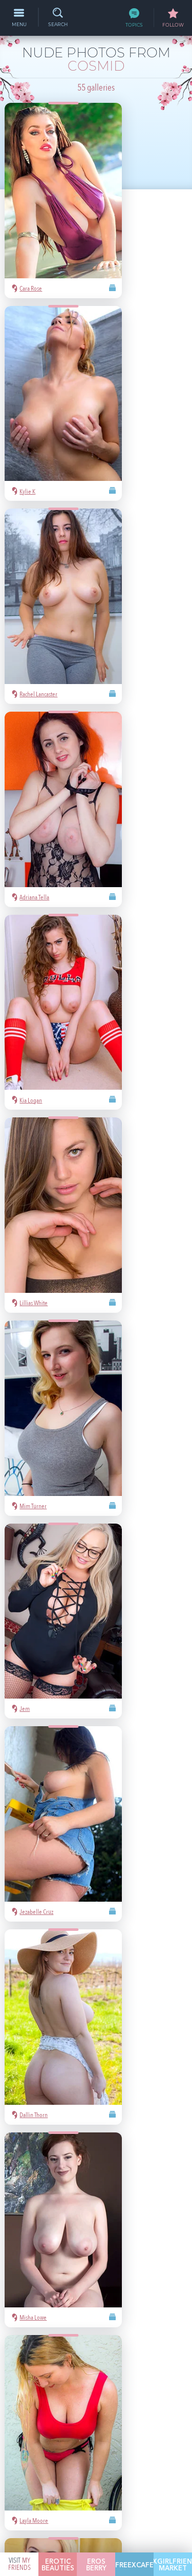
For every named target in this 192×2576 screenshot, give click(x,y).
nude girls (148, 2377)
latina (78, 2407)
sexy (58, 2377)
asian (38, 2377)
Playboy (48, 2392)
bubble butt (138, 2392)
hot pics (115, 2377)
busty (144, 2407)
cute (123, 2407)
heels (102, 2407)
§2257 (167, 2484)
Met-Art (103, 2392)
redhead (51, 2407)
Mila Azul (85, 2377)
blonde (76, 2392)
